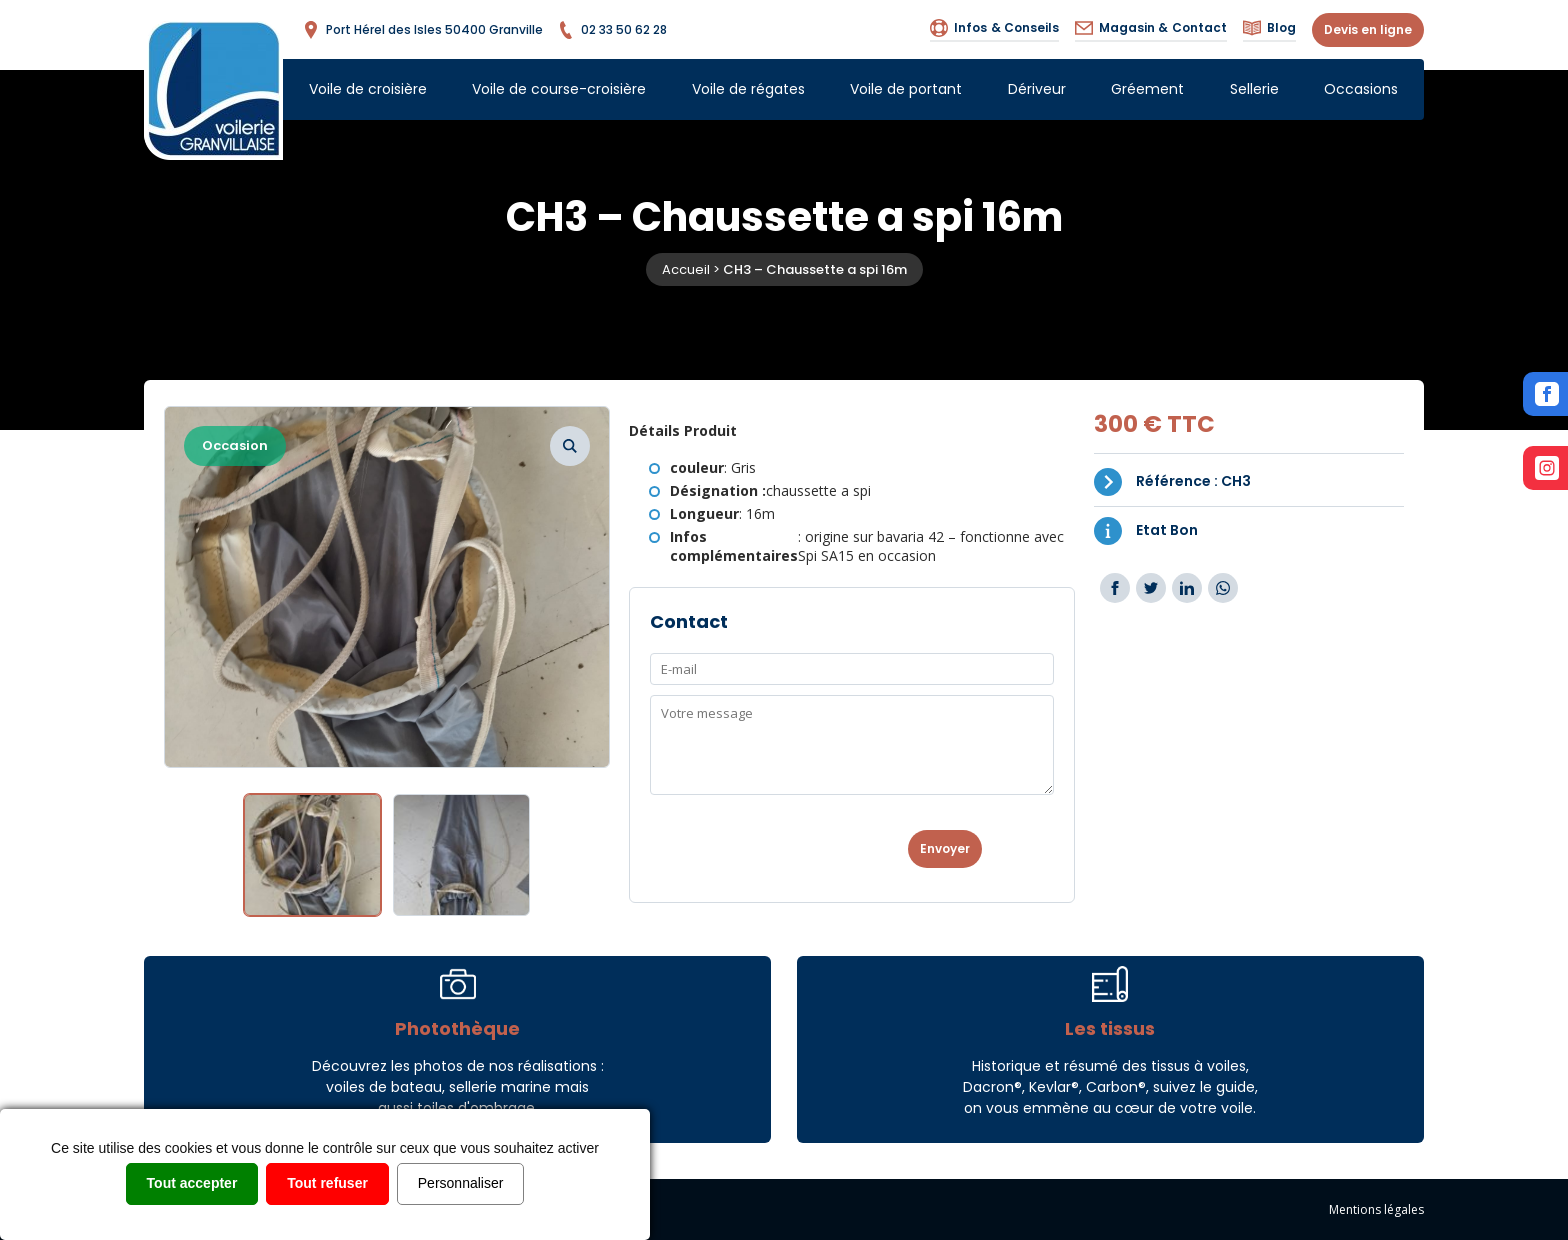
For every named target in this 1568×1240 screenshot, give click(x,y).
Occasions (1361, 89)
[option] (387, 587)
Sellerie (1254, 89)
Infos (994, 28)
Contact (1151, 28)
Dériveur (1037, 89)
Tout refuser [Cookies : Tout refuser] (327, 1183)
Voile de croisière (368, 89)
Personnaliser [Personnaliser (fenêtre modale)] (461, 1183)
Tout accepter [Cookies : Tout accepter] (192, 1183)
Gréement (1147, 89)
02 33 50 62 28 (612, 30)
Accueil (686, 269)
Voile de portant (906, 89)
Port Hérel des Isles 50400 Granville (422, 30)
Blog (1269, 28)
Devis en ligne (1368, 29)
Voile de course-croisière (559, 89)
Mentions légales (1376, 1209)
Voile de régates (748, 89)
